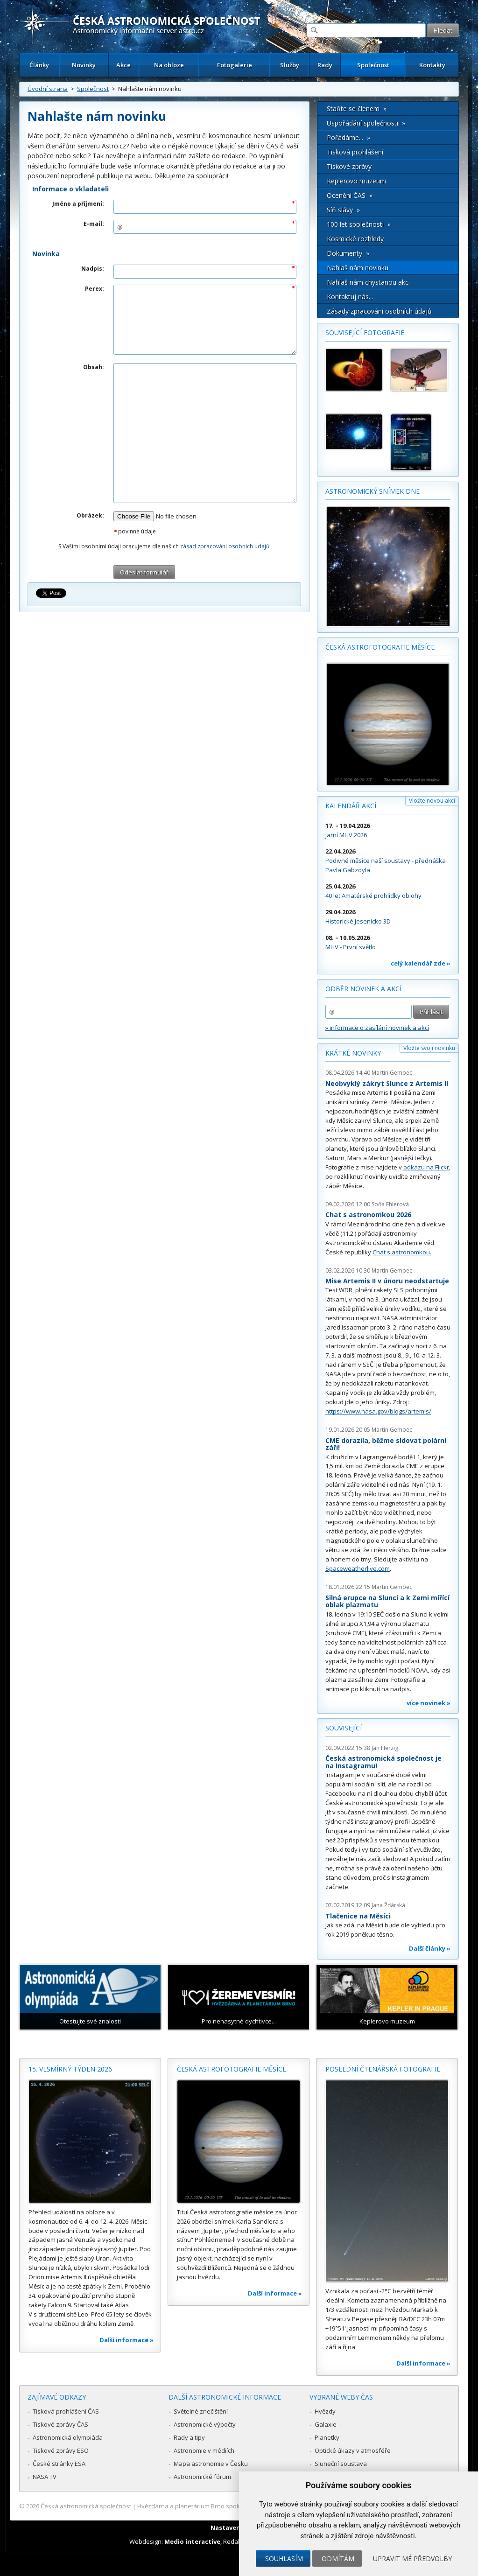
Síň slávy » (343, 209)
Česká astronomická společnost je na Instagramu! (383, 1762)
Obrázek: (90, 515)
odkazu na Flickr (426, 1167)
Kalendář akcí (350, 805)
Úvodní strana (48, 88)
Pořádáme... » (348, 137)
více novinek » (428, 1703)
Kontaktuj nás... (350, 296)
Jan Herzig (385, 1748)
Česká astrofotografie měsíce (380, 647)
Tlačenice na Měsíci (358, 1915)
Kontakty (432, 65)
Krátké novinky (353, 1053)
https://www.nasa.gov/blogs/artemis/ (378, 1411)
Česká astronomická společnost (86, 2506)
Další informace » (126, 2340)
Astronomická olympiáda (68, 2437)
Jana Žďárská (388, 1905)
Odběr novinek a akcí (363, 988)
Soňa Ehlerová (390, 1204)
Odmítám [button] (338, 2558)
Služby (289, 65)
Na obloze (169, 65)
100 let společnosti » (359, 224)
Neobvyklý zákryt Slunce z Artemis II (386, 1083)
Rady (324, 65)
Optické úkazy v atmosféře (353, 2450)
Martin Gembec (392, 1073)
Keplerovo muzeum (356, 180)
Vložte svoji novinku (429, 1048)
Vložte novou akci (432, 801)
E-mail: (94, 224)
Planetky (327, 2437)
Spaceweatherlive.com (357, 1568)
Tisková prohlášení (355, 151)
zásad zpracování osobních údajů (224, 546)
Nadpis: (92, 269)
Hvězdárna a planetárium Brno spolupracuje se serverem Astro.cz (230, 2506)
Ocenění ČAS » (350, 195)
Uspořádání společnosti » (366, 123)
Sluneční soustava (341, 2463)
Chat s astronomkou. (402, 1252)
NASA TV (44, 2476)
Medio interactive (192, 2541)
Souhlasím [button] (284, 2558)
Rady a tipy (189, 2437)
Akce (123, 65)
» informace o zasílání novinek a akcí (377, 1027)
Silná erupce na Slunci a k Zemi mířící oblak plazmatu (387, 1601)
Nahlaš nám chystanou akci (368, 282)
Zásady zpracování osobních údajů (379, 311)
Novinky (84, 65)
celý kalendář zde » (420, 963)
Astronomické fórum (202, 2476)
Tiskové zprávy (349, 166)
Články (39, 65)
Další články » (429, 1948)
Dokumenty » (348, 253)
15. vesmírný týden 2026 (70, 2069)
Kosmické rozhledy (355, 238)
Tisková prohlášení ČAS (66, 2411)
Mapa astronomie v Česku (211, 2463)
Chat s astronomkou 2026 (368, 1214)
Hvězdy (325, 2411)
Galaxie (326, 2424)
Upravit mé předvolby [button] (412, 2558)
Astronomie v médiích (204, 2450)
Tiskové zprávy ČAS (60, 2424)
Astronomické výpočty (205, 2424)
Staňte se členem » (357, 108)
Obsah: (93, 367)
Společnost (373, 65)
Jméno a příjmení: (78, 204)
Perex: (94, 289)
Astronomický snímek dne (372, 491)
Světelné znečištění (201, 2411)
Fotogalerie (234, 65)
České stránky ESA (59, 2463)
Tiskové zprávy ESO (61, 2450)
